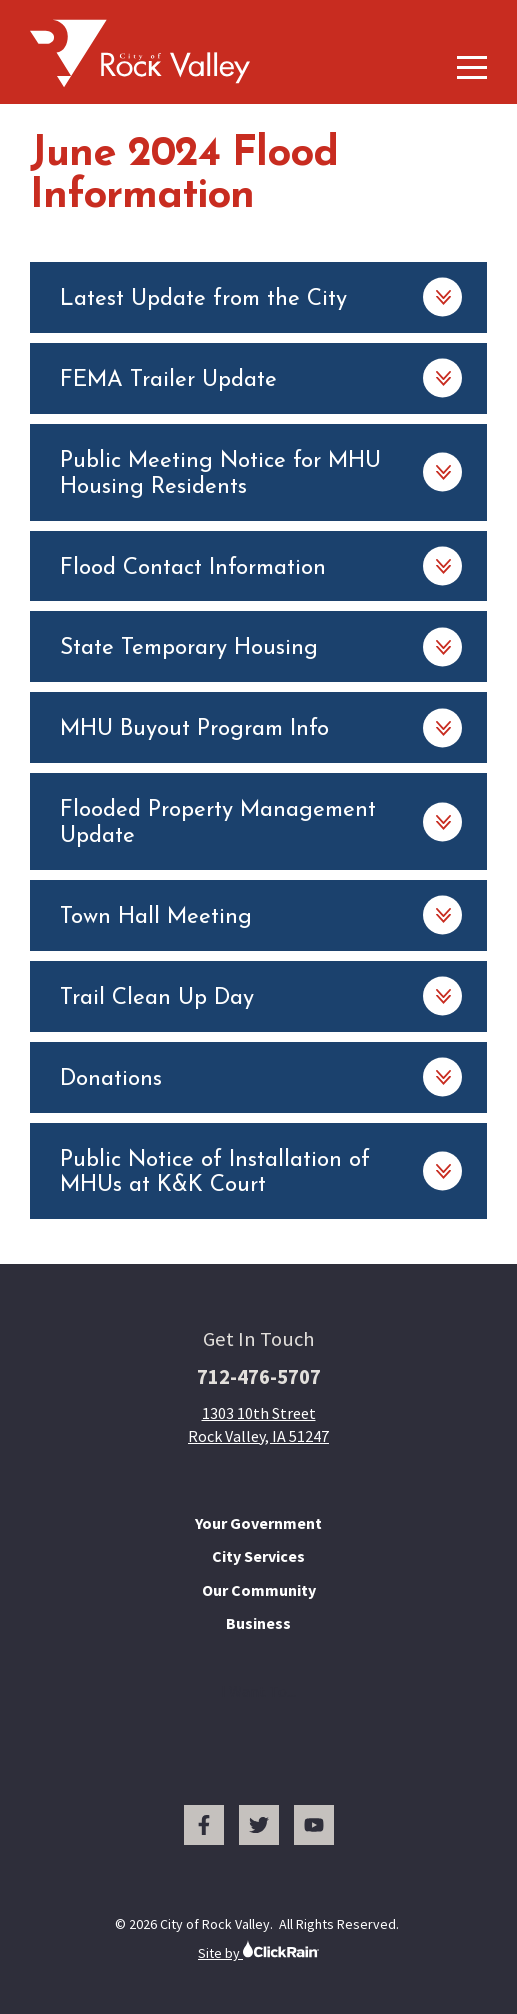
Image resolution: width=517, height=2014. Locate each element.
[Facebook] (204, 1825)
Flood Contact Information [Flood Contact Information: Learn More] (193, 568)
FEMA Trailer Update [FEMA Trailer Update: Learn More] (168, 380)
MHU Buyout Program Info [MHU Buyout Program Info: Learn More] (194, 729)
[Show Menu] (472, 67)
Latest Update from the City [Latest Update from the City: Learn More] (203, 299)
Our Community (259, 1590)
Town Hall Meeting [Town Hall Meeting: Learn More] (156, 917)
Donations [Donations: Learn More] (111, 1079)
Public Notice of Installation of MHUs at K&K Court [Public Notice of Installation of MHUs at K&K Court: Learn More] (215, 1173)
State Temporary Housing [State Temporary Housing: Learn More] (189, 648)
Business (258, 1623)
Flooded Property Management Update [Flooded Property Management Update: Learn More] (218, 823)
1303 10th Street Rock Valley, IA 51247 (258, 1424)
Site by (258, 1950)
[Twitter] (259, 1825)
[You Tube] (314, 1825)
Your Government (258, 1523)
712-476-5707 (259, 1377)
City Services (258, 1556)
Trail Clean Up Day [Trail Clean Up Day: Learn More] (157, 998)
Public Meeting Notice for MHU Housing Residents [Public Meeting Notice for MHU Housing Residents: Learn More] (220, 474)
